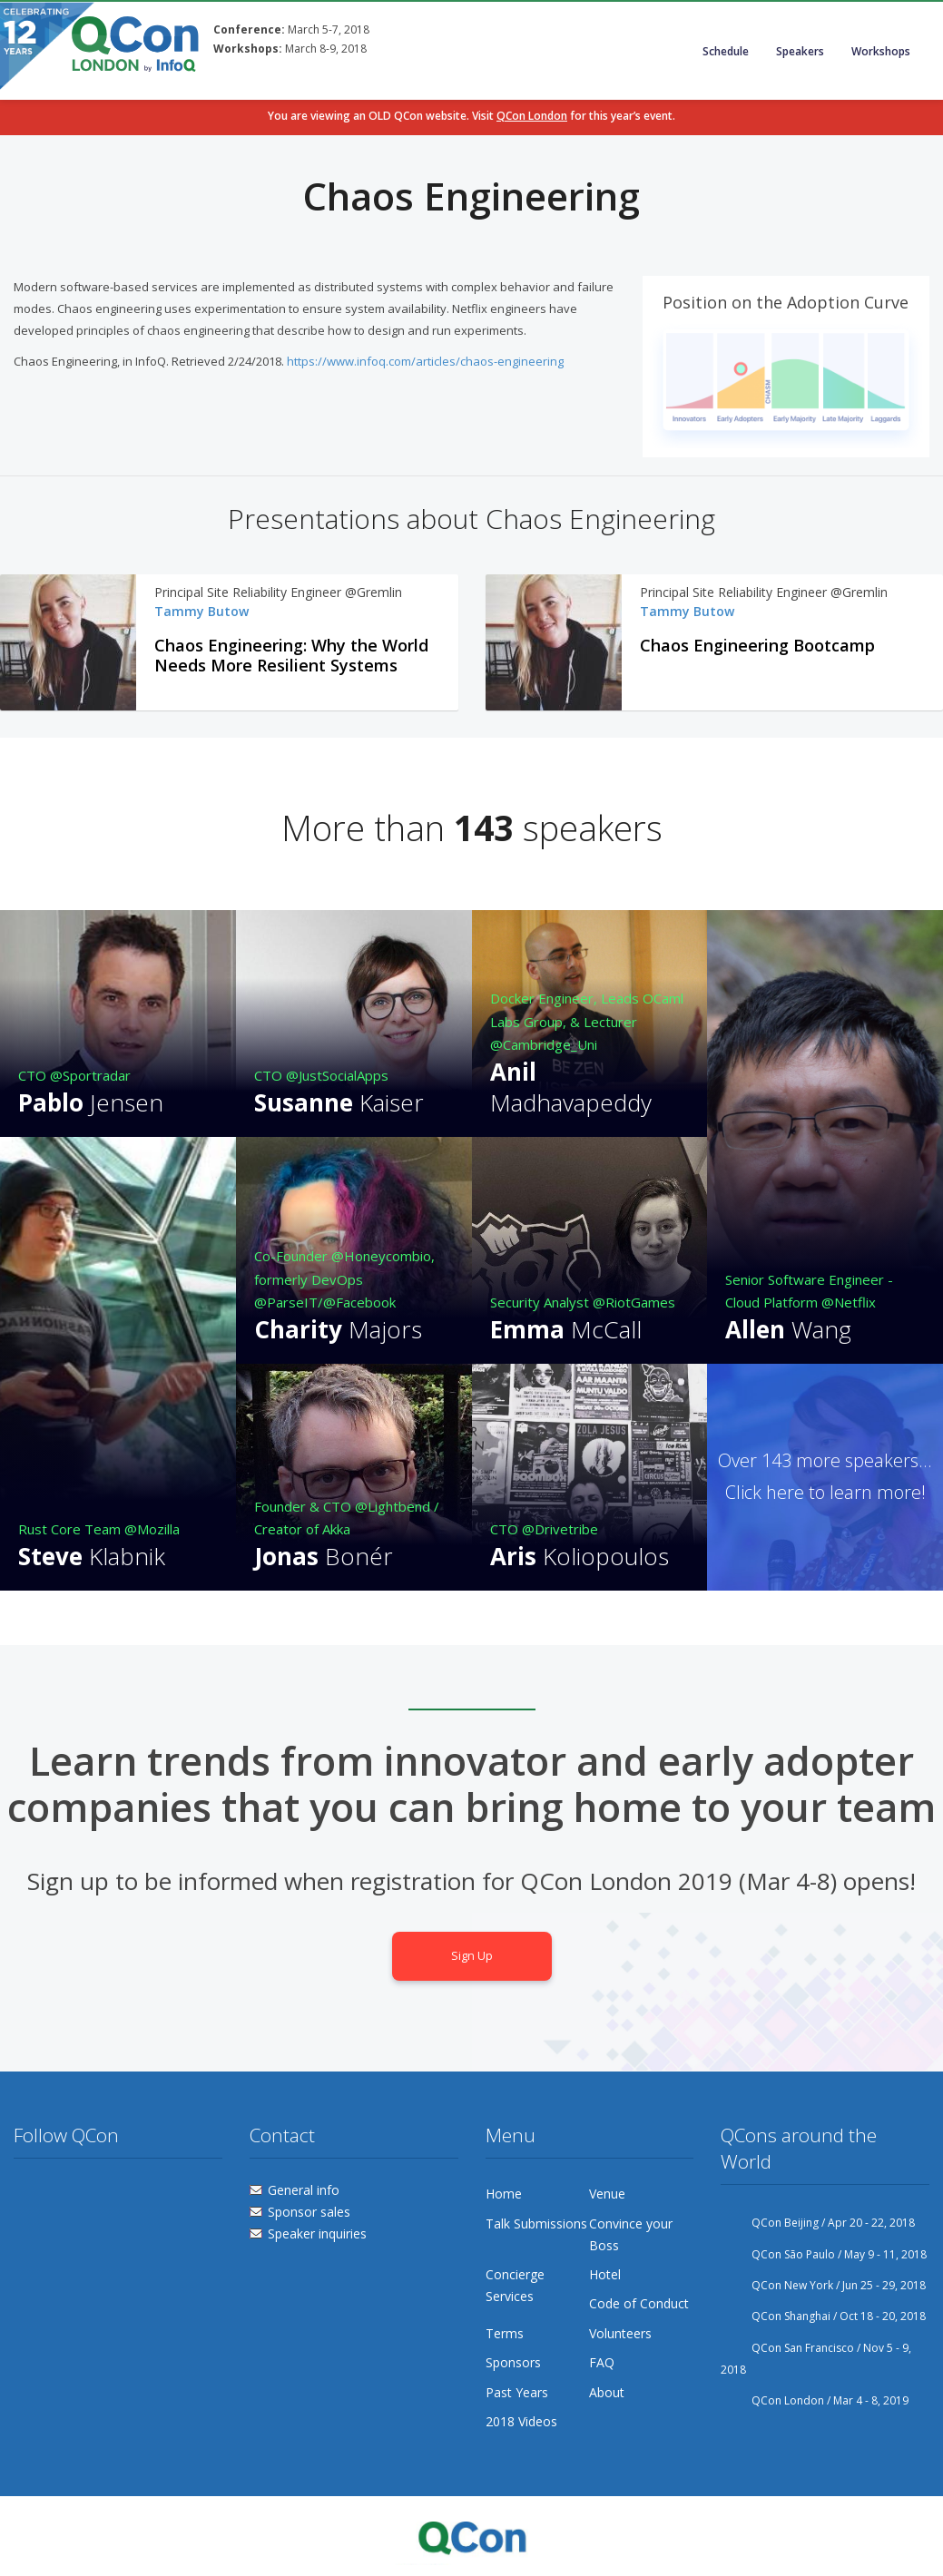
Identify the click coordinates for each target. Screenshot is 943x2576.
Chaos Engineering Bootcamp (757, 646)
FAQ (601, 2362)
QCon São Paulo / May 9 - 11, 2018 (824, 2254)
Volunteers (620, 2333)
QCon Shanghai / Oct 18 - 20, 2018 (823, 2316)
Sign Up (472, 1956)
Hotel (605, 2274)
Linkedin (129, 2194)
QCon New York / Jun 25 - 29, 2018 (823, 2285)
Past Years (517, 2392)
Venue (607, 2193)
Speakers (800, 51)
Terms (505, 2333)
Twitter (28, 2194)
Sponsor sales (309, 2211)
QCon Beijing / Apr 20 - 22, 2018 (818, 2222)
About (606, 2392)
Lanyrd (164, 2194)
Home (504, 2193)
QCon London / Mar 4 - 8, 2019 (815, 2400)
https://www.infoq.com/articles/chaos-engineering (426, 361)
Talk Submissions (536, 2223)
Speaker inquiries (317, 2233)
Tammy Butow (201, 611)
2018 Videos (521, 2421)
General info (303, 2190)
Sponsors (513, 2362)
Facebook (61, 2194)
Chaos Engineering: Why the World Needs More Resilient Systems (291, 655)
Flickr (96, 2194)
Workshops (880, 51)
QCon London (531, 115)
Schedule (725, 51)
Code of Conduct (639, 2303)
